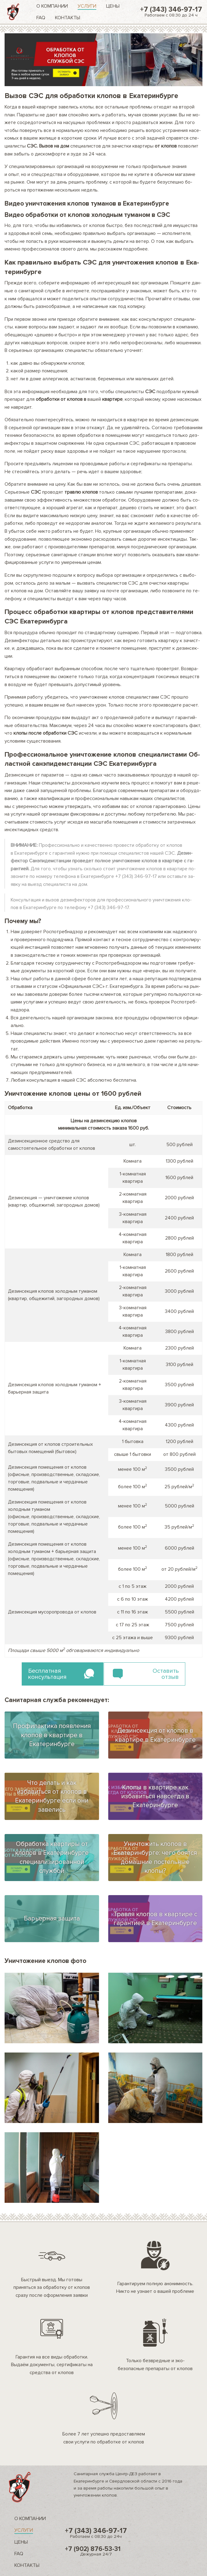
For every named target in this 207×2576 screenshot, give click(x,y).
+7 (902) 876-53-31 (96, 2551)
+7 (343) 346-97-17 (171, 11)
